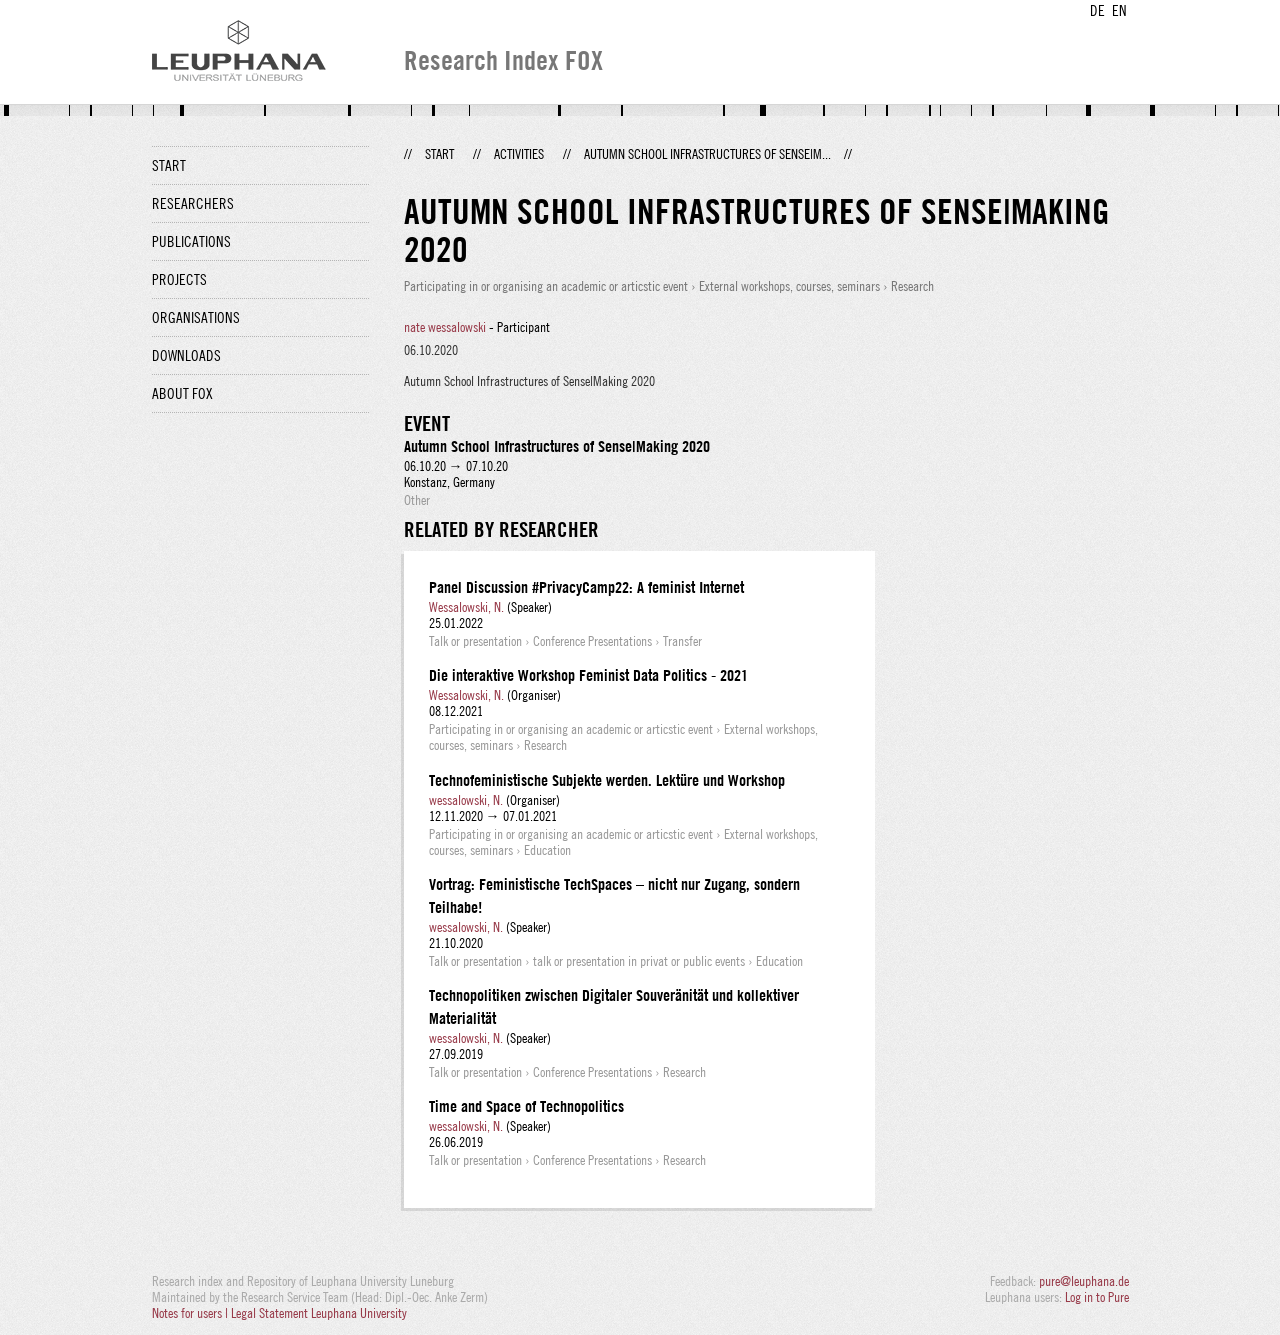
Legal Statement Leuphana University (319, 1313)
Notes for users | (191, 1313)
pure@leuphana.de (1084, 1281)
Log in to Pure (1097, 1297)
